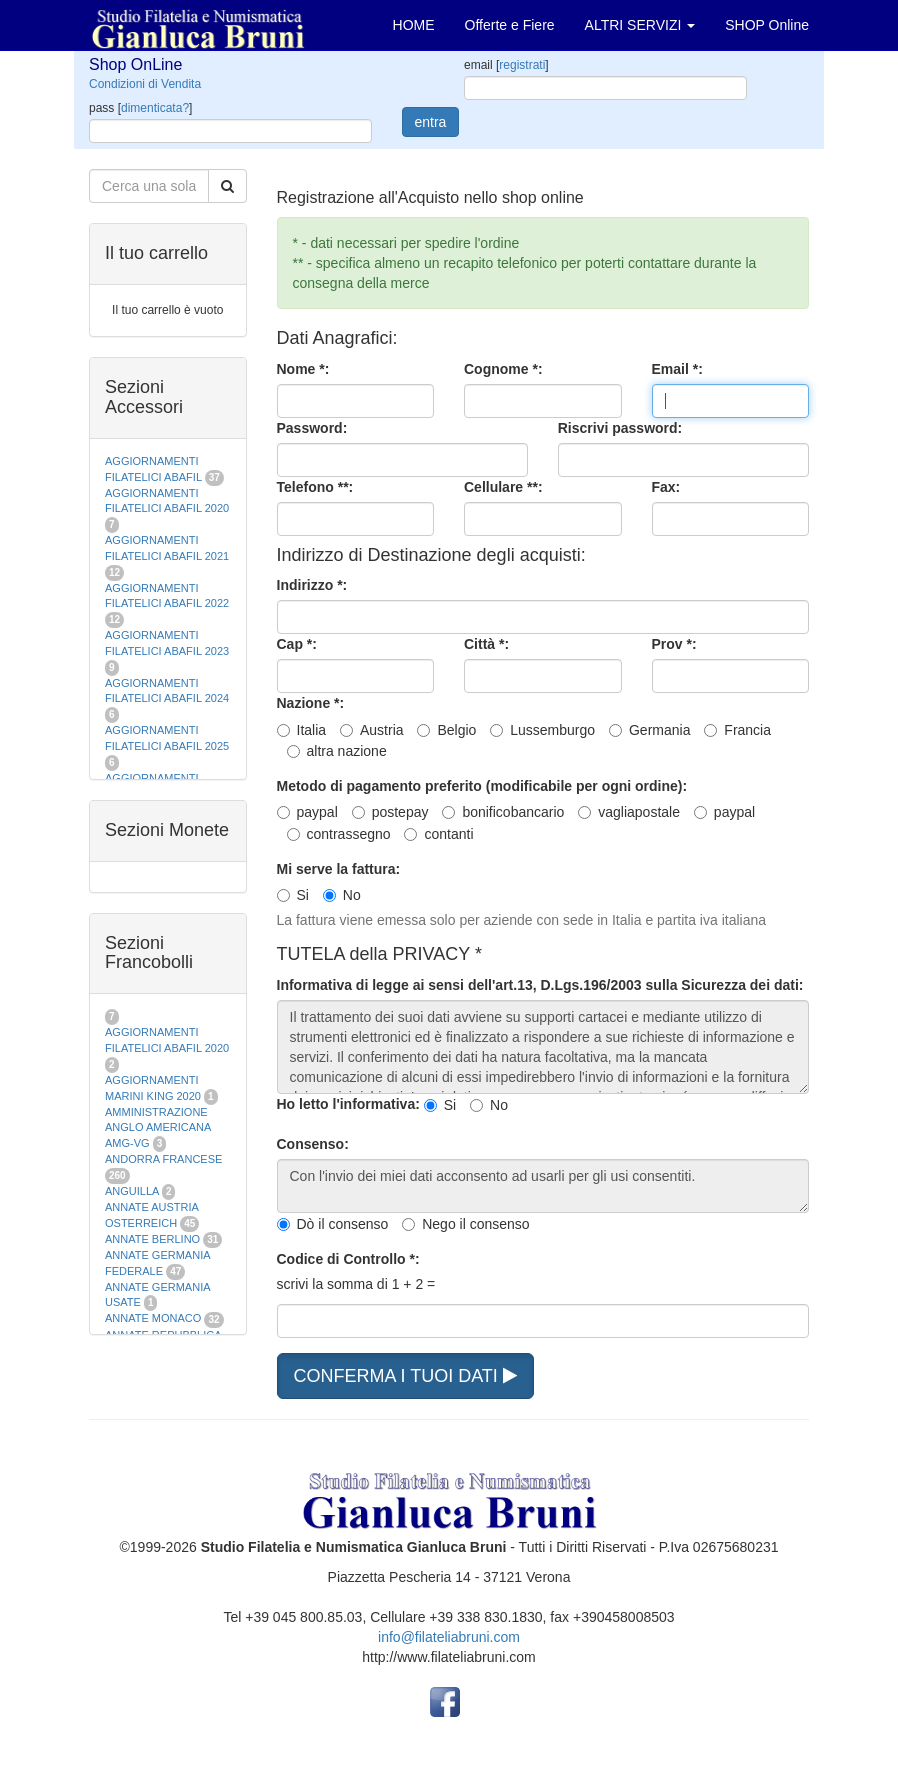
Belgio (446, 730)
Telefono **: (315, 487)
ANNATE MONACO (153, 1318)
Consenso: (313, 1144)
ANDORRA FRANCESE (163, 1159)
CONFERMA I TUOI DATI (405, 1376)
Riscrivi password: (620, 428)
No (342, 895)
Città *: (486, 644)
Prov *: (674, 644)
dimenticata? (155, 108)
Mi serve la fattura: (339, 869)
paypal (307, 812)
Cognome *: (503, 369)
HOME (414, 25)
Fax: (666, 487)
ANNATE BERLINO (152, 1239)
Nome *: (303, 369)
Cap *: (297, 644)
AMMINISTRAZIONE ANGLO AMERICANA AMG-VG (158, 1127)
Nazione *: (311, 703)
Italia (302, 730)
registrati (522, 65)
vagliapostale (629, 812)
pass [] (140, 108)
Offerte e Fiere (510, 25)
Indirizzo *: (312, 585)
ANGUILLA (132, 1191)
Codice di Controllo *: (348, 1259)
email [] (506, 65)
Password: (312, 428)
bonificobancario (503, 812)
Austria (372, 730)
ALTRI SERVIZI (640, 25)
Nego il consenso (465, 1224)
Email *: (677, 369)
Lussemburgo (542, 730)
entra (431, 122)
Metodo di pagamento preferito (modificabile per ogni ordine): (482, 786)
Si (293, 895)
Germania (649, 730)
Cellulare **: (503, 487)
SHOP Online (767, 25)
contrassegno (339, 834)
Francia (737, 730)
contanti (438, 834)
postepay (390, 812)
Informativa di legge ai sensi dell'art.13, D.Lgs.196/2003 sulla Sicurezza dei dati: (540, 985)
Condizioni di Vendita (145, 84)
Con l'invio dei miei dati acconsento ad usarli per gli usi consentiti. (543, 1186)
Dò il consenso (333, 1224)
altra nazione (337, 751)
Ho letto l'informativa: (348, 1104)
